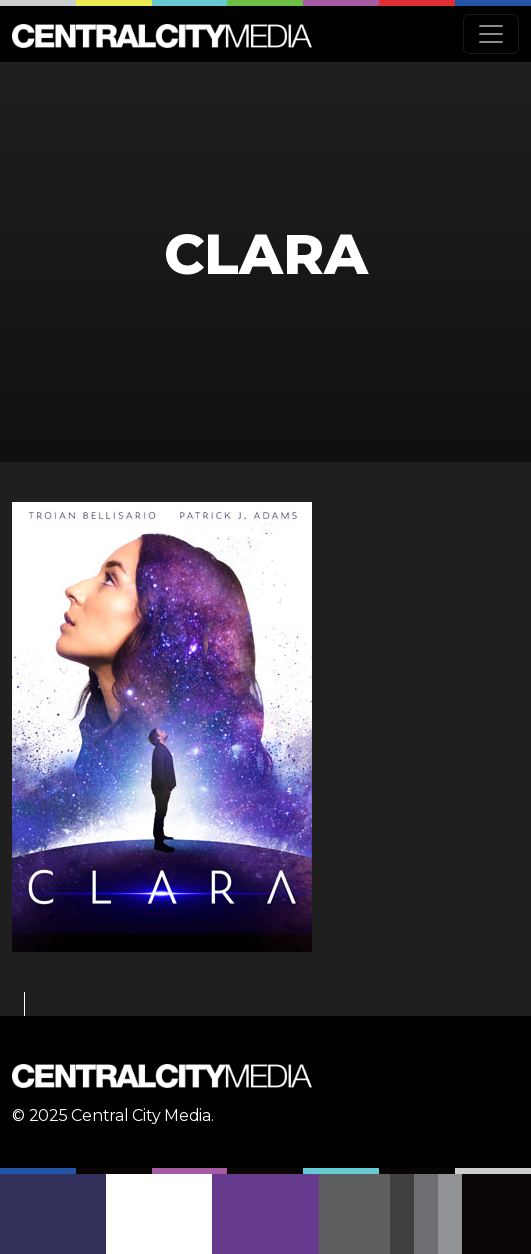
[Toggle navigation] (491, 34)
